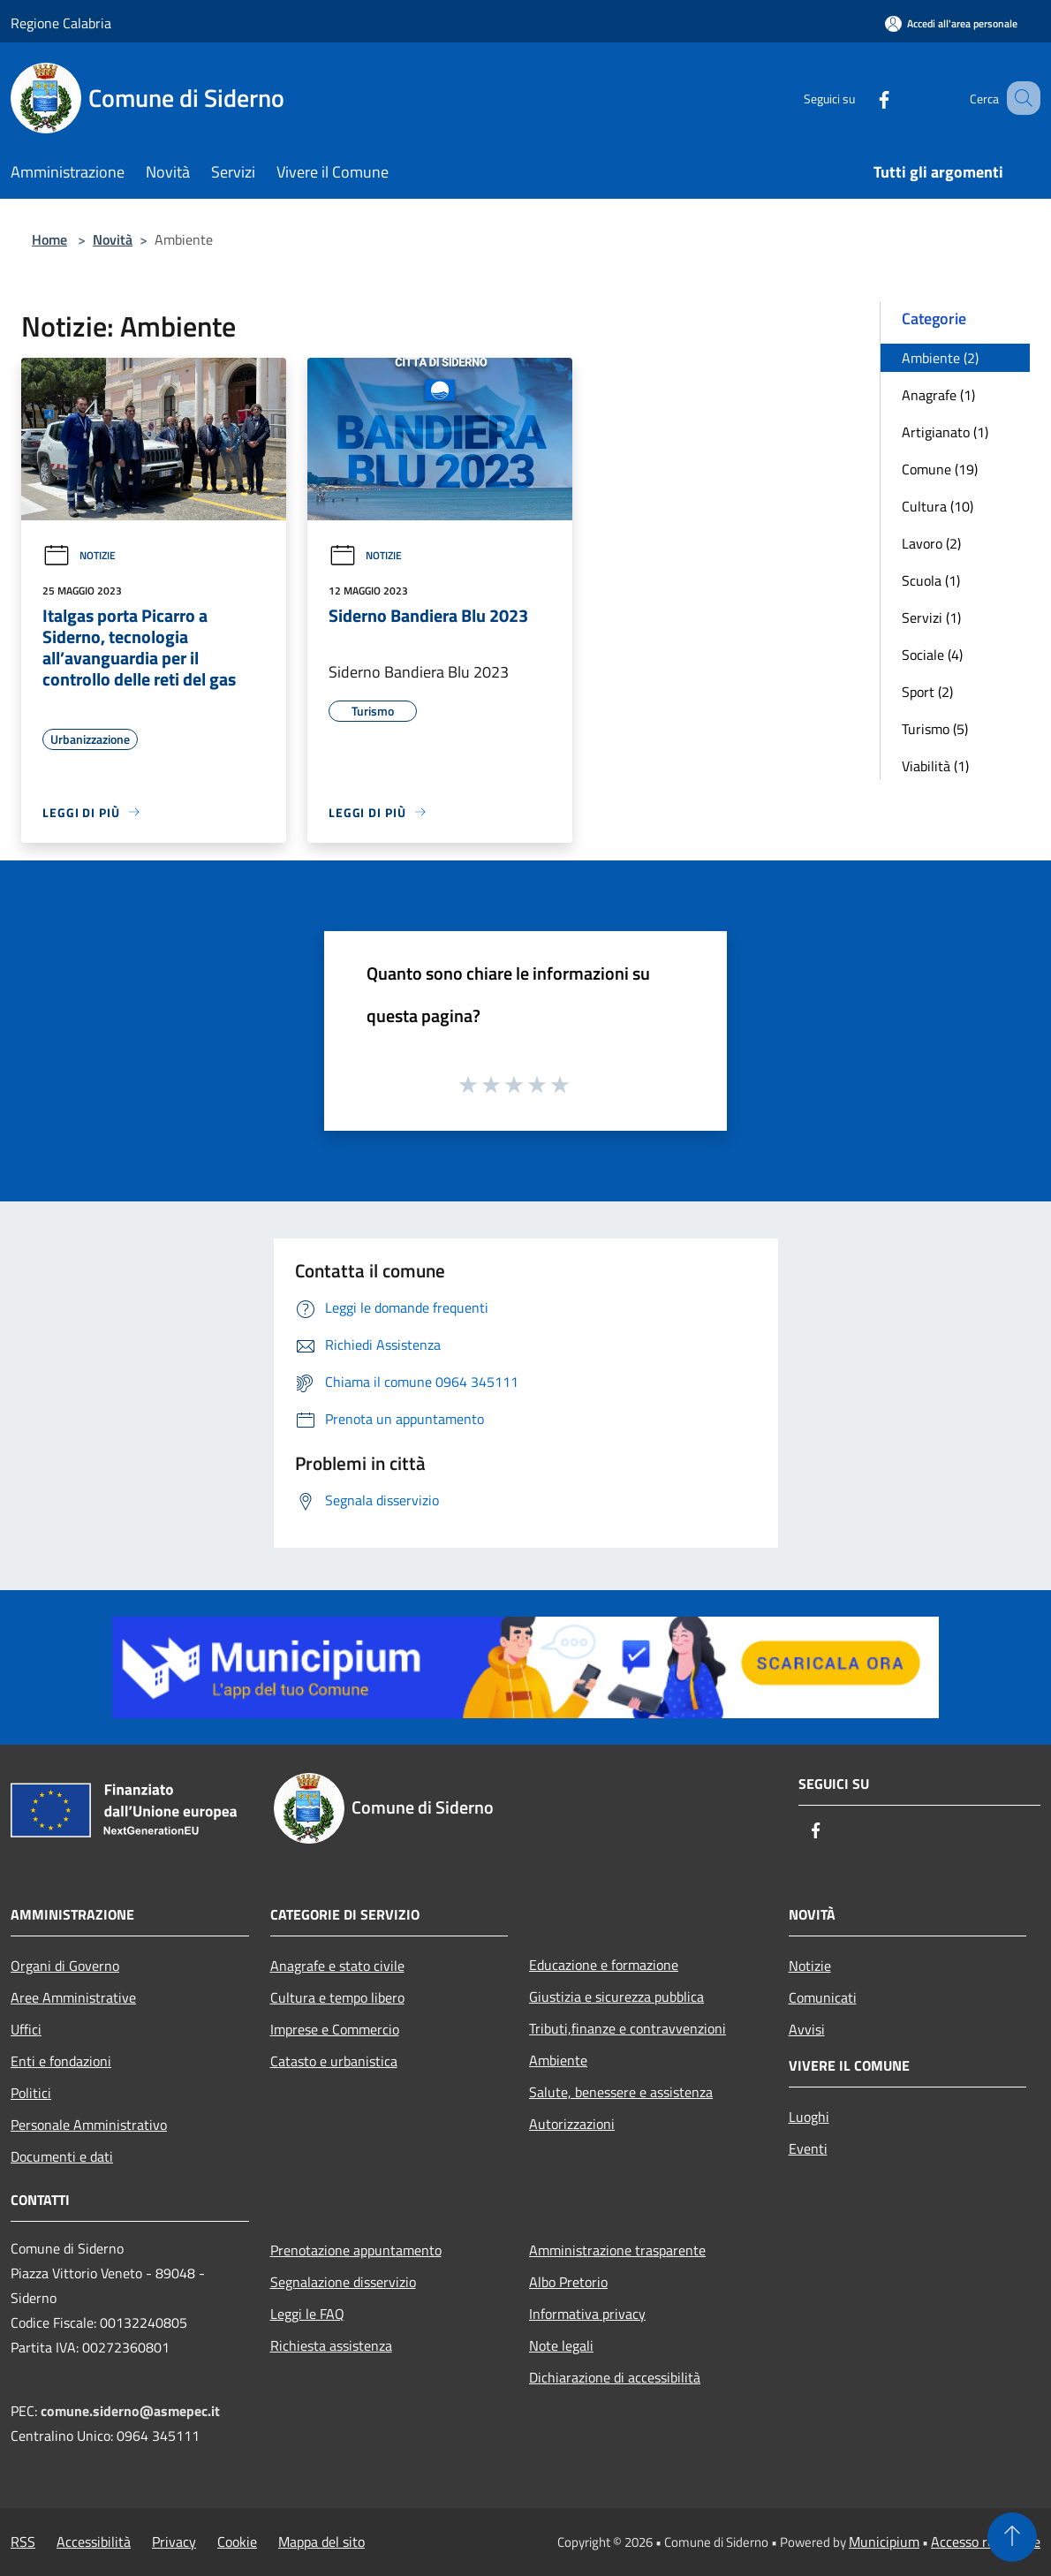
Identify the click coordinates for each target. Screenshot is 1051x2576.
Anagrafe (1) (938, 394)
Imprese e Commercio (334, 2029)
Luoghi (809, 2116)
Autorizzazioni (572, 2123)
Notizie (79, 555)
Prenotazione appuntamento (356, 2250)
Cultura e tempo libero (337, 1997)
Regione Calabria (61, 23)
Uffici (26, 2029)
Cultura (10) (937, 506)
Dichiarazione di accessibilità (614, 2377)
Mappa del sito (321, 2541)
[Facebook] (862, 98)
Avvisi (807, 2029)
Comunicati (823, 1997)
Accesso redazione (985, 2541)
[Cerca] (1019, 98)
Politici (31, 2092)
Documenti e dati (62, 2156)
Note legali (561, 2345)
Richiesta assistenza (331, 2345)
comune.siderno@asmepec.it (130, 2410)
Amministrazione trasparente (617, 2250)
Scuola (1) (931, 580)
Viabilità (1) (935, 766)
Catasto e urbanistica (333, 2061)
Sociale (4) (932, 654)
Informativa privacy (587, 2313)
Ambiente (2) (940, 357)
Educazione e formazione (603, 1964)
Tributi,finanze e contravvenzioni (627, 2028)
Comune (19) (940, 469)
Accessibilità (94, 2541)
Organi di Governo (65, 1965)
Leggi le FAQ (307, 2313)
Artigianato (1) (945, 432)
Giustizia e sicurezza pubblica (616, 1996)
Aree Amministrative (73, 1997)
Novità (112, 239)
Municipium (884, 2541)
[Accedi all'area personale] (951, 23)
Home (49, 239)
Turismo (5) (935, 728)
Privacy (174, 2541)
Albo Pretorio (568, 2281)
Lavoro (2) (931, 543)
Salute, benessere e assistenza (621, 2091)
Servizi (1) (931, 617)
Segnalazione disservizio (343, 2281)
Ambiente (558, 2060)
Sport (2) (927, 691)
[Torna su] (1012, 2537)
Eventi (808, 2148)
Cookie (237, 2541)
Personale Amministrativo (89, 2124)
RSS (23, 2541)
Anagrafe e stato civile (337, 1965)
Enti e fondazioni (61, 2061)
